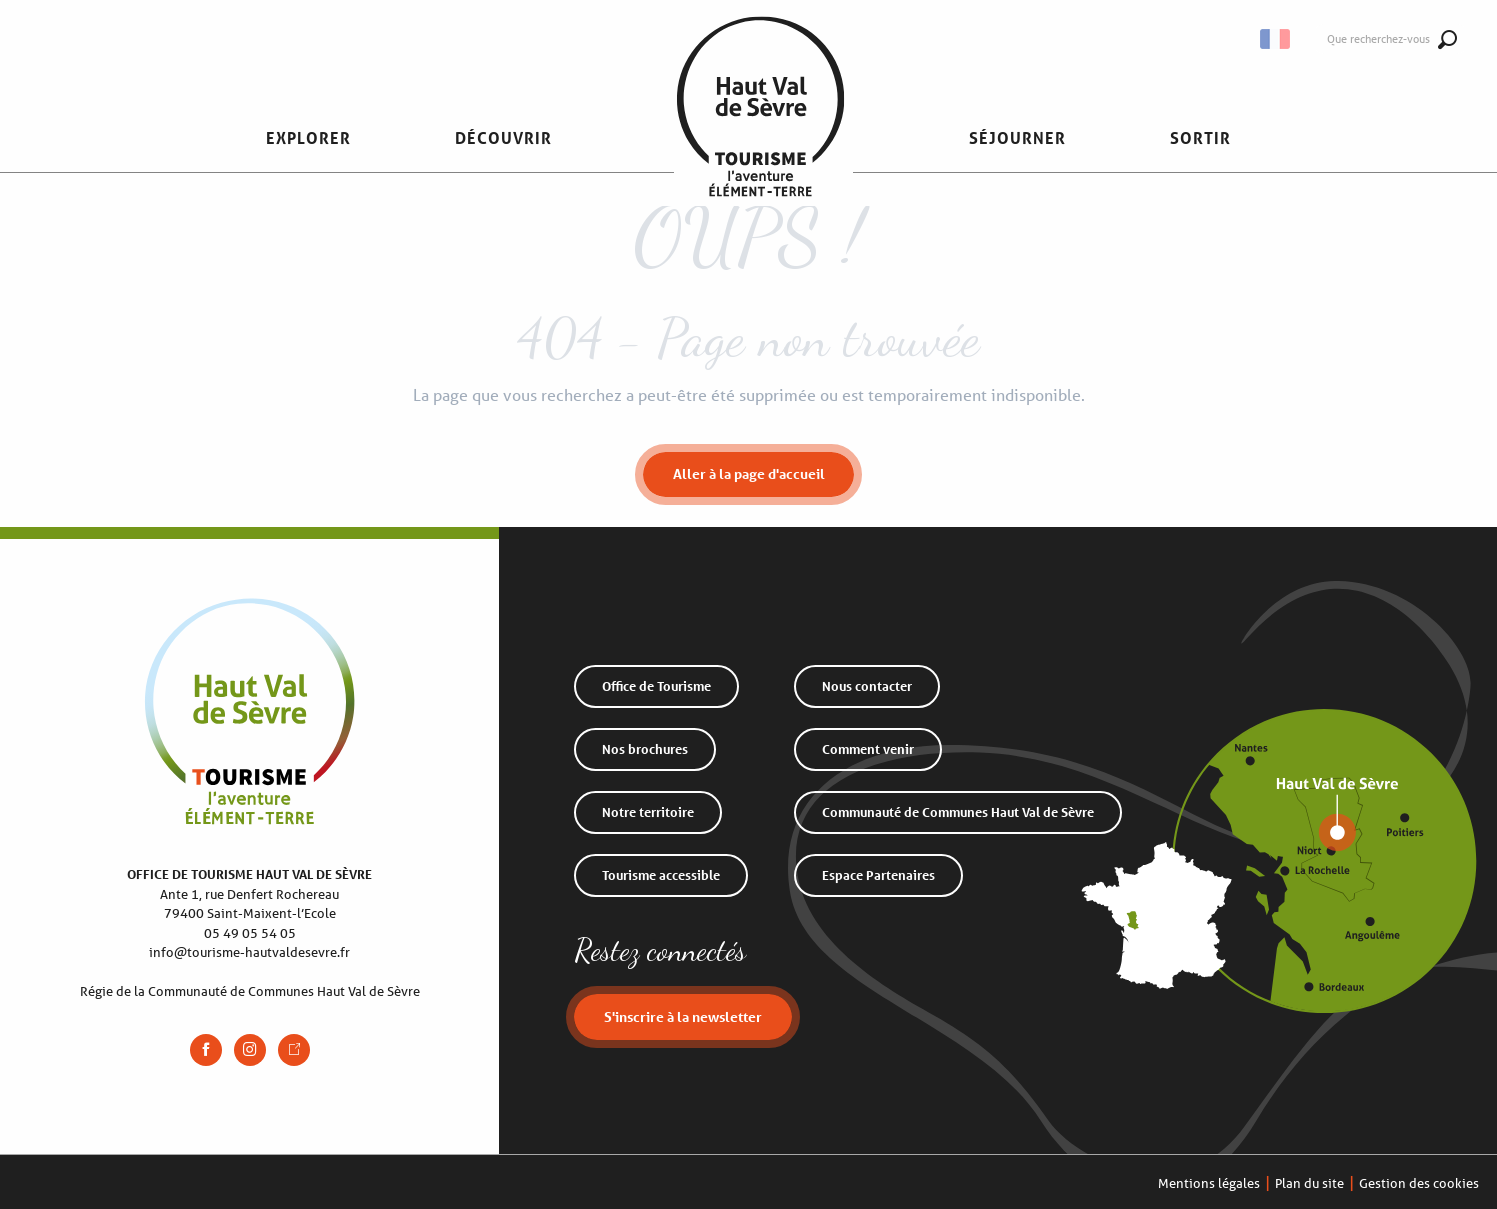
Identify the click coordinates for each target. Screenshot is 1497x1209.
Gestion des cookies (1419, 1183)
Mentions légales (1209, 1183)
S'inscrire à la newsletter (683, 1016)
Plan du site (1309, 1183)
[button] (308, 138)
